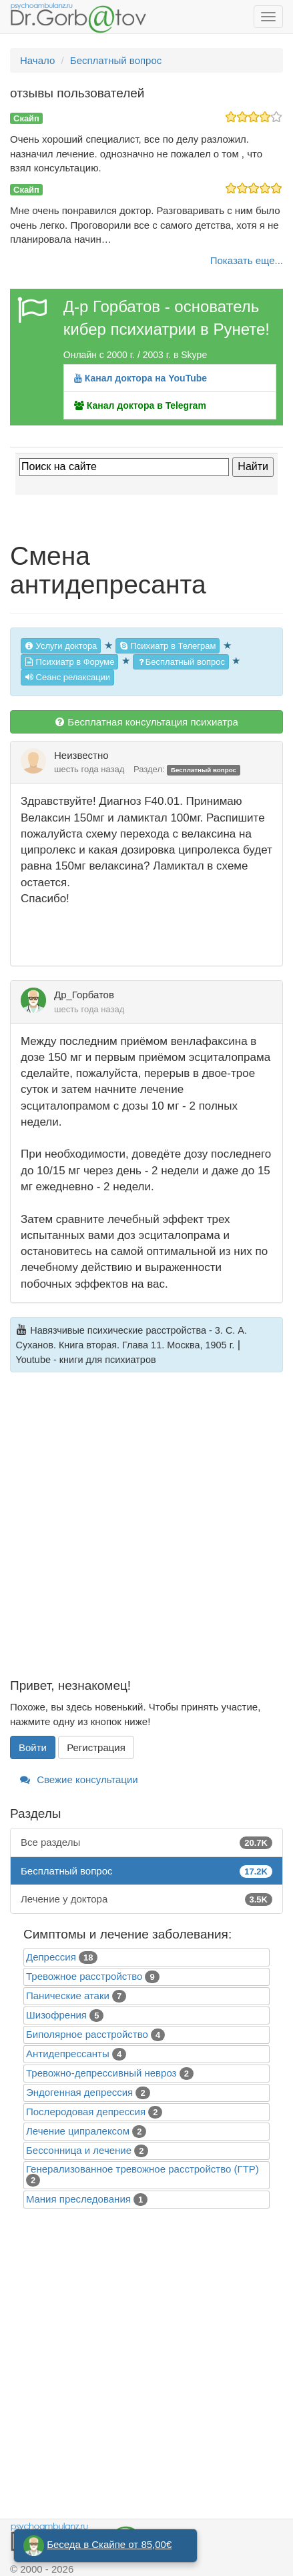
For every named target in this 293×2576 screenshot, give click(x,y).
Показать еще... (246, 260)
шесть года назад (89, 769)
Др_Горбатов (84, 994)
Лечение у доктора (146, 1899)
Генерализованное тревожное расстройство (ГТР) (142, 2169)
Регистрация (96, 1747)
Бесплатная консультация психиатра (146, 722)
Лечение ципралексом (77, 2131)
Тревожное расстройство (84, 1976)
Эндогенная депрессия (79, 2092)
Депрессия (51, 1957)
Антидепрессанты (67, 2053)
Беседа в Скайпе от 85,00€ (109, 2544)
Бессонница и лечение (78, 2150)
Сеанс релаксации (67, 677)
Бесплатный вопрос (181, 662)
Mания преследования (78, 2199)
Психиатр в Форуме (69, 662)
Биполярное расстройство (87, 2034)
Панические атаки (67, 1995)
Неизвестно (81, 755)
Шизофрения (56, 2015)
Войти (33, 1747)
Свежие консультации (79, 1779)
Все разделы (146, 1842)
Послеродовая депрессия (85, 2111)
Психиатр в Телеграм (167, 646)
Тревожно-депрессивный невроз (101, 2073)
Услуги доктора (61, 646)
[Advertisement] (146, 1532)
